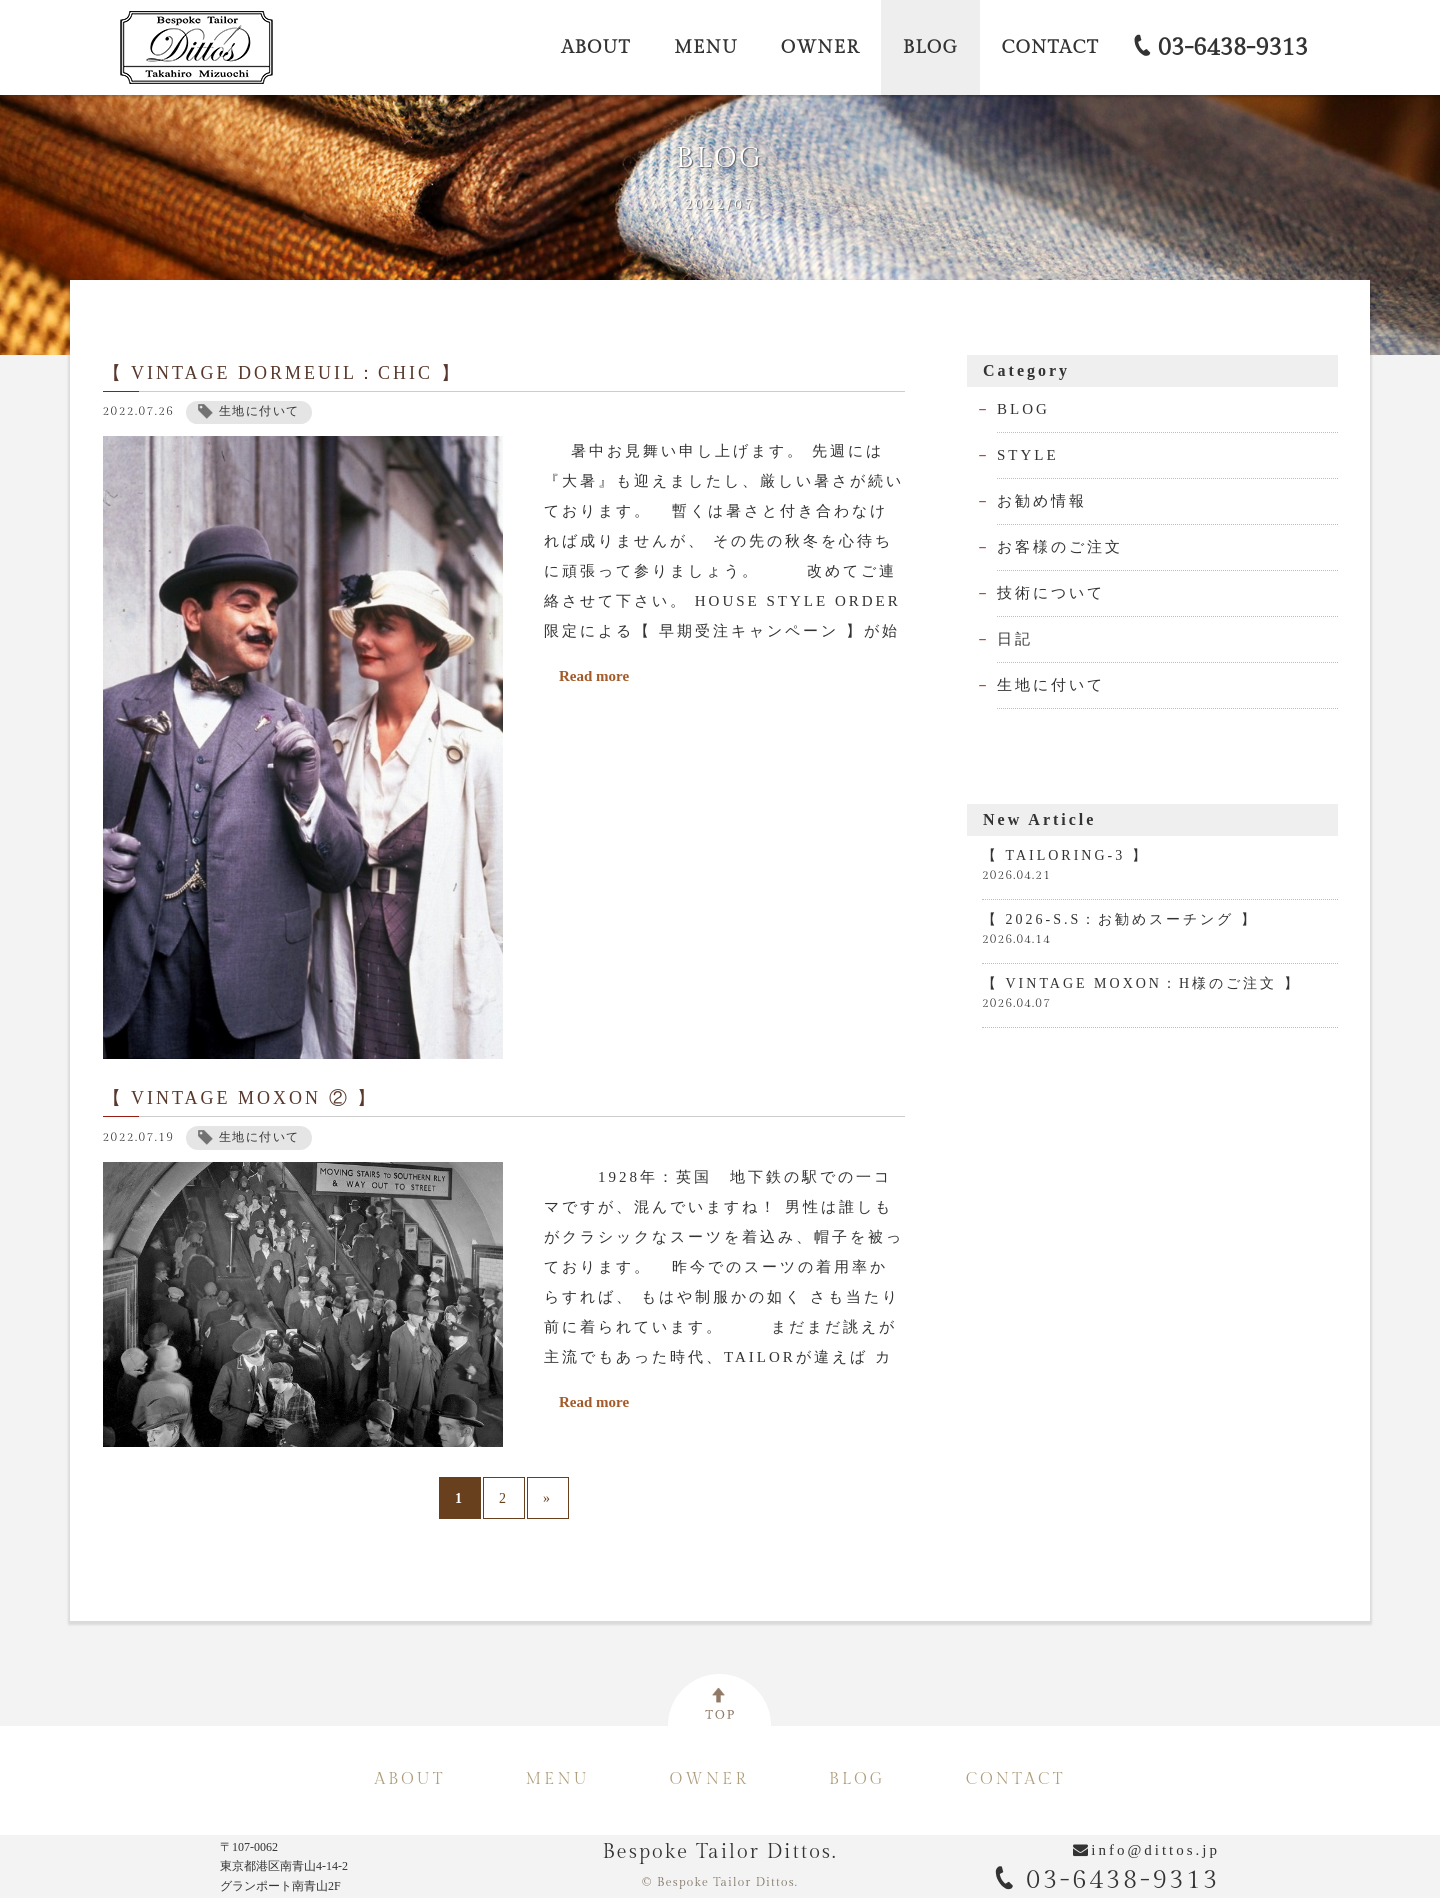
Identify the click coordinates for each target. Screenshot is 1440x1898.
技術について (1051, 624)
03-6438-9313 (1107, 1880)
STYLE (1028, 486)
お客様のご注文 (1060, 578)
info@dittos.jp (1155, 1850)
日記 (1015, 670)
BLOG (1023, 440)
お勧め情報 (1042, 532)
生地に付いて (1051, 716)
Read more (594, 707)
